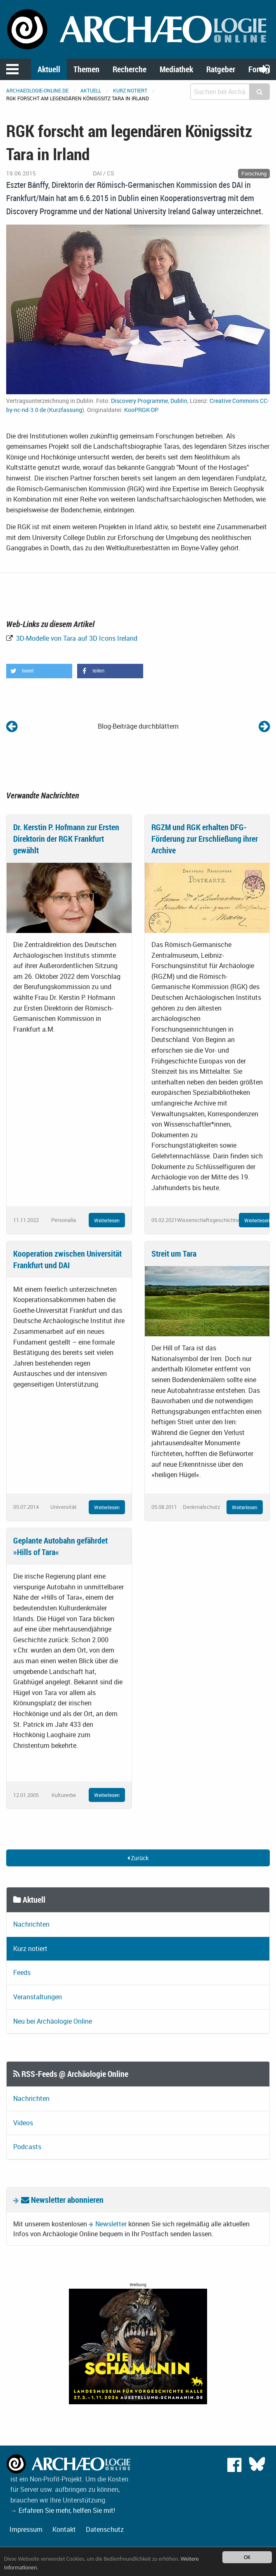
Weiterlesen (107, 1220)
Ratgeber (220, 69)
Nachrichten (31, 1924)
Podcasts (27, 2146)
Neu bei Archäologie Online (52, 2021)
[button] (39, 671)
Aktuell (49, 69)
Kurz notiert (130, 90)
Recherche (129, 69)
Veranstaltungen (37, 1996)
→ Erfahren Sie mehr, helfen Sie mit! (62, 2510)
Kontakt (64, 2529)
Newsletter (111, 2223)
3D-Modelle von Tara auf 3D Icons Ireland (75, 638)
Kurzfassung (65, 410)
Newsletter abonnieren (62, 2199)
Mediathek (176, 69)
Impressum (25, 2529)
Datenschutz (105, 2529)
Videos (23, 2122)
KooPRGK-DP (140, 410)
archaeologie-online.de (37, 90)
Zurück (138, 1858)
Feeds (22, 1972)
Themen (86, 69)
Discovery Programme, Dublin (149, 401)
